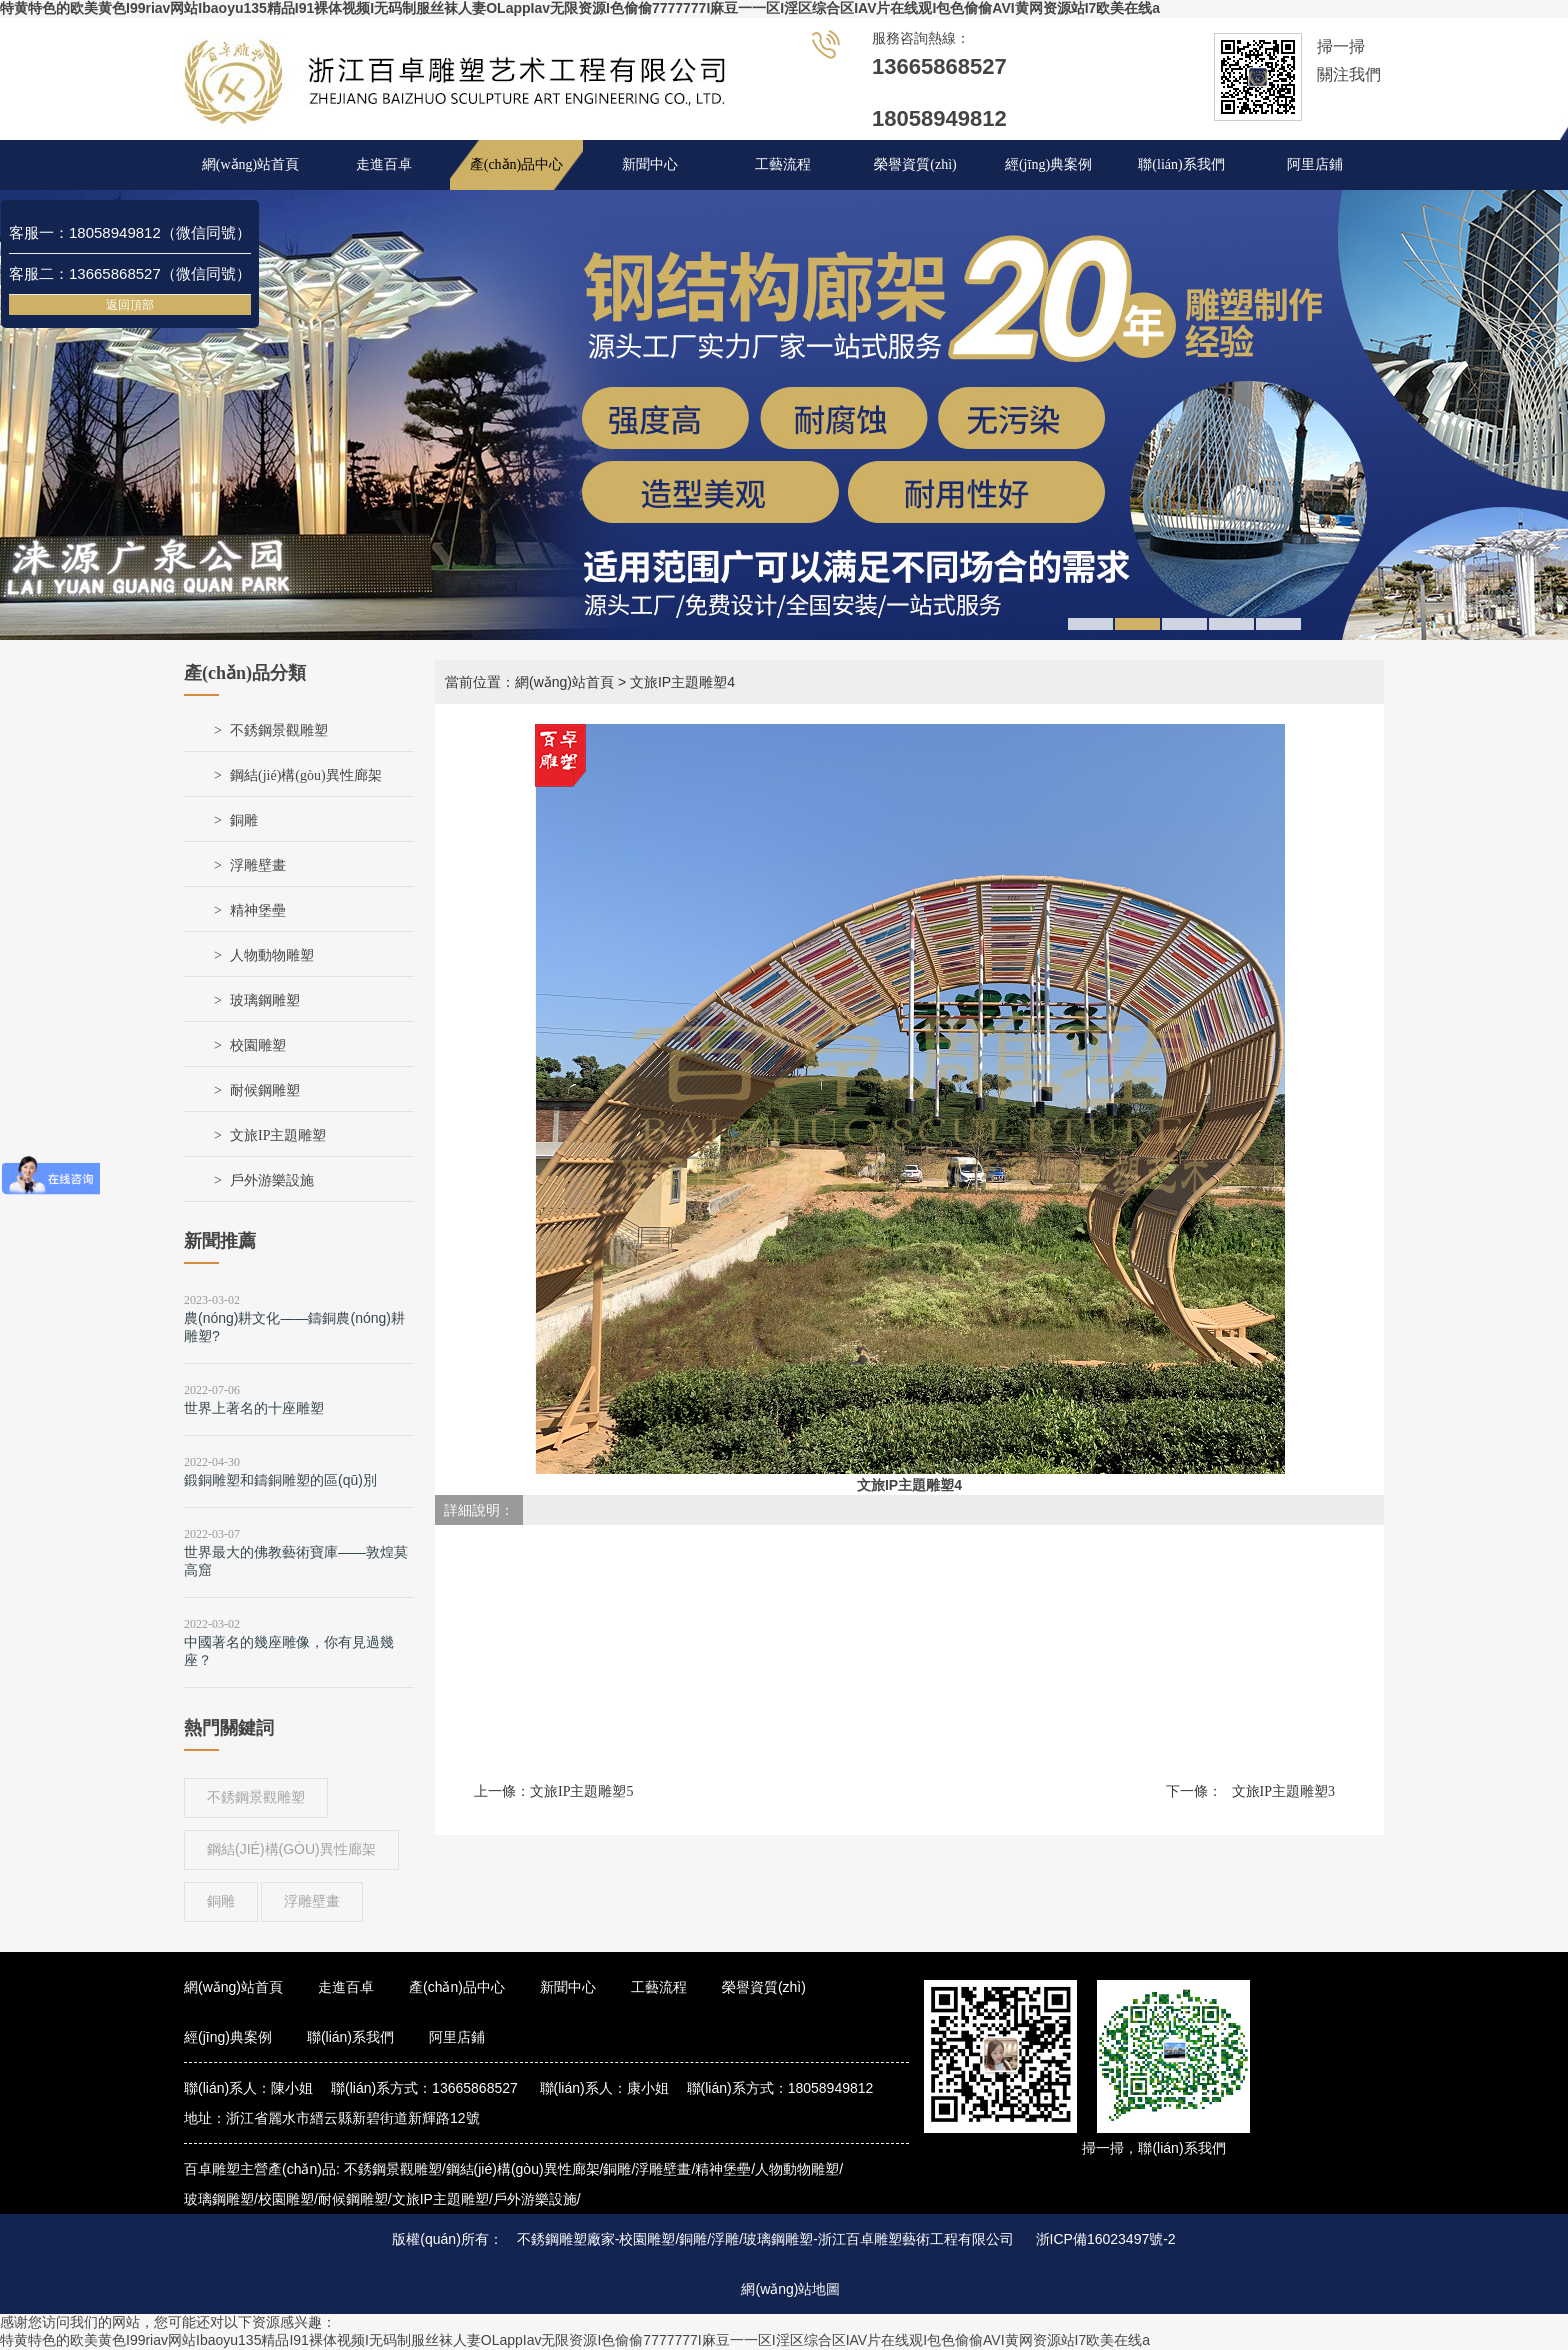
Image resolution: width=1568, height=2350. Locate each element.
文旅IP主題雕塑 (278, 1135)
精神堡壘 (258, 910)
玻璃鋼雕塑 (265, 1000)
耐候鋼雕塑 (265, 1090)
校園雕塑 (258, 1045)
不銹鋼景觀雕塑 (279, 730)
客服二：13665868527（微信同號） (130, 273)
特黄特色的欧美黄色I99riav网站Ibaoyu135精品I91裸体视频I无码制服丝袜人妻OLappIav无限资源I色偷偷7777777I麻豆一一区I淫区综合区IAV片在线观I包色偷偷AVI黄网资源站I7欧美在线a (580, 8)
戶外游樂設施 (272, 1180)
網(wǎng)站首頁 (250, 164)
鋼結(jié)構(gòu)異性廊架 (306, 775)
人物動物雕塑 (272, 955)
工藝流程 (783, 164)
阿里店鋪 (1315, 164)
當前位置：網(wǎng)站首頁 (529, 682)
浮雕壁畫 (258, 865)
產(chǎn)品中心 (517, 164)
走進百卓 (384, 164)
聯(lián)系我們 (1181, 164)
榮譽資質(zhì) (915, 164)
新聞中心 (650, 164)
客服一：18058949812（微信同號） (130, 232)
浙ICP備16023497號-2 (1106, 2239)
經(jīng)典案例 (1048, 164)
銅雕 (244, 820)
